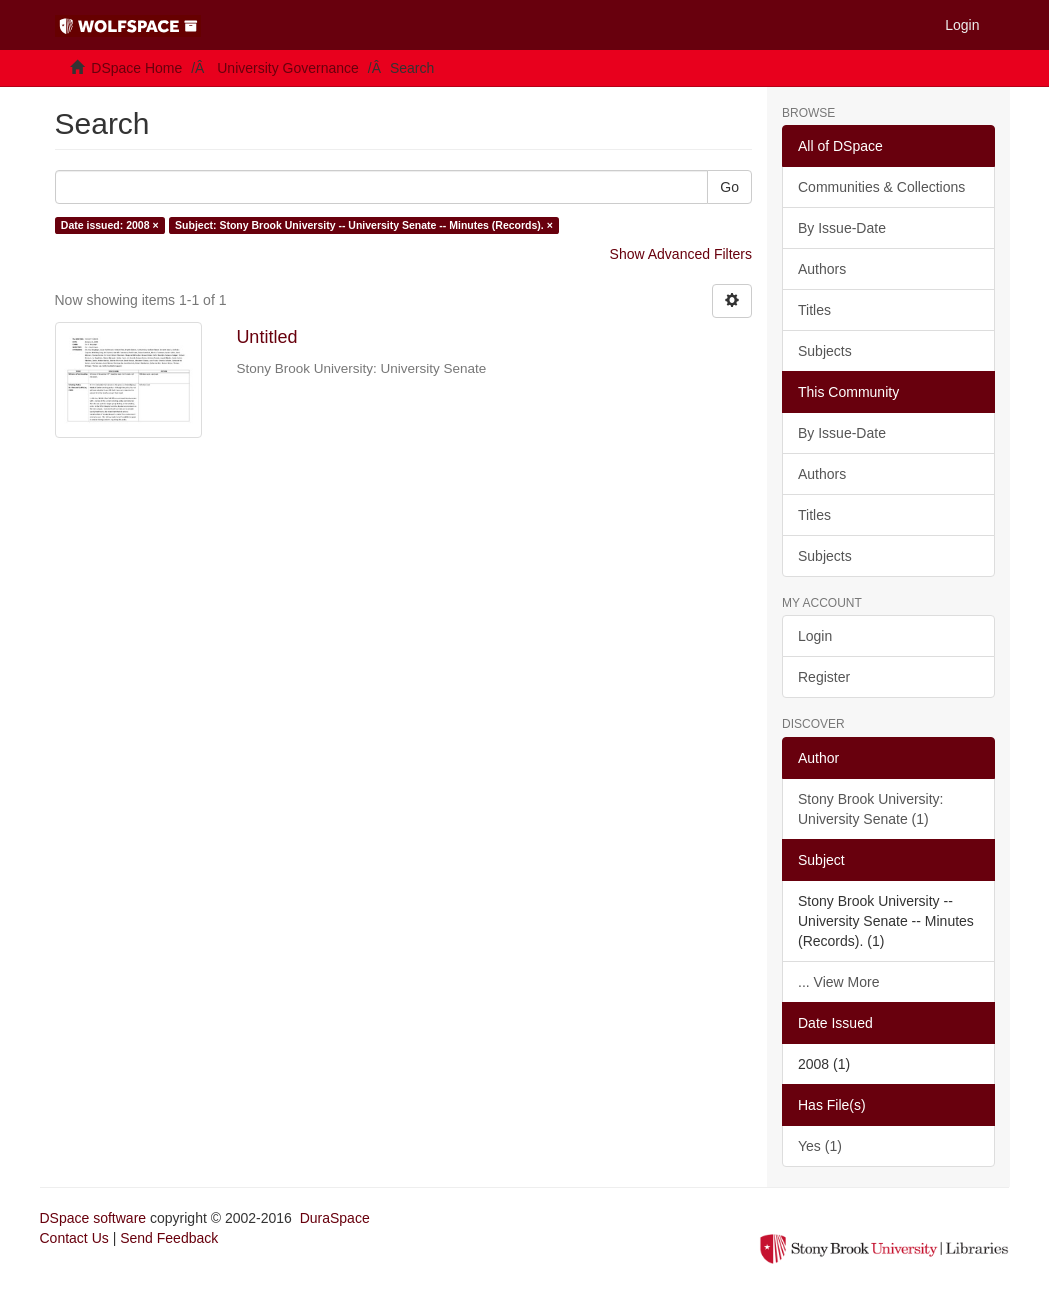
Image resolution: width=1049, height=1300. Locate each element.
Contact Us (74, 1238)
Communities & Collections (881, 187)
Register (824, 677)
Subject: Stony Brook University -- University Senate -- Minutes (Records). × (364, 225)
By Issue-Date (842, 228)
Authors (822, 269)
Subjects (825, 351)
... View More (838, 982)
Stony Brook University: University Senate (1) (871, 809)
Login (815, 636)
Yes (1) (820, 1146)
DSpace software (93, 1218)
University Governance (288, 68)
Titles (814, 310)
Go (729, 187)
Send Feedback (169, 1238)
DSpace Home (136, 68)
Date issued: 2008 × (110, 225)
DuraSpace (335, 1218)
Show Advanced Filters (681, 254)
